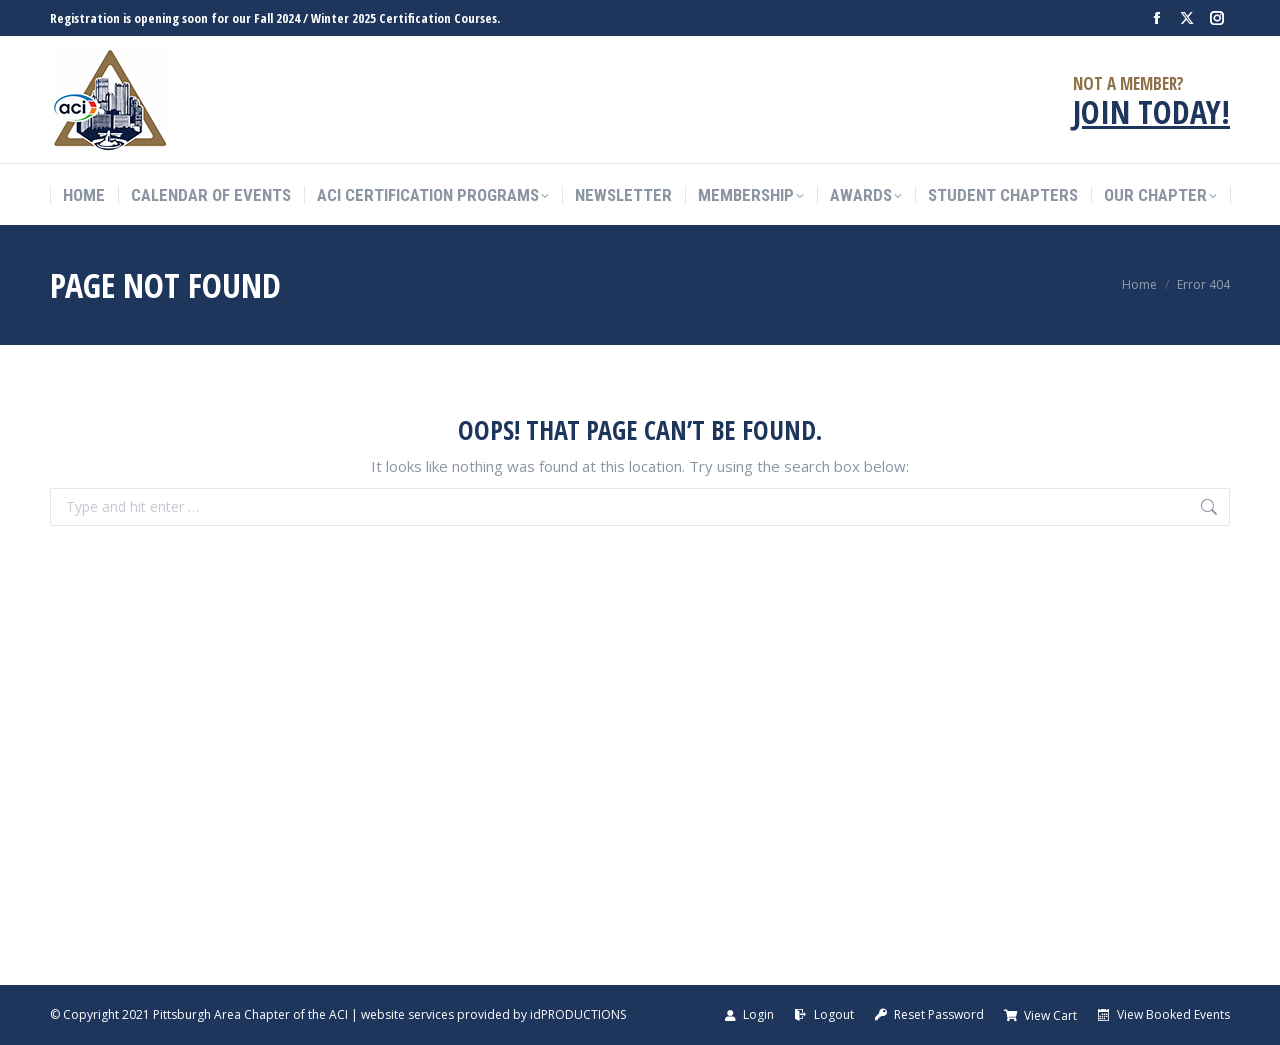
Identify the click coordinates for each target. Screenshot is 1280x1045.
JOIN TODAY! (1151, 111)
